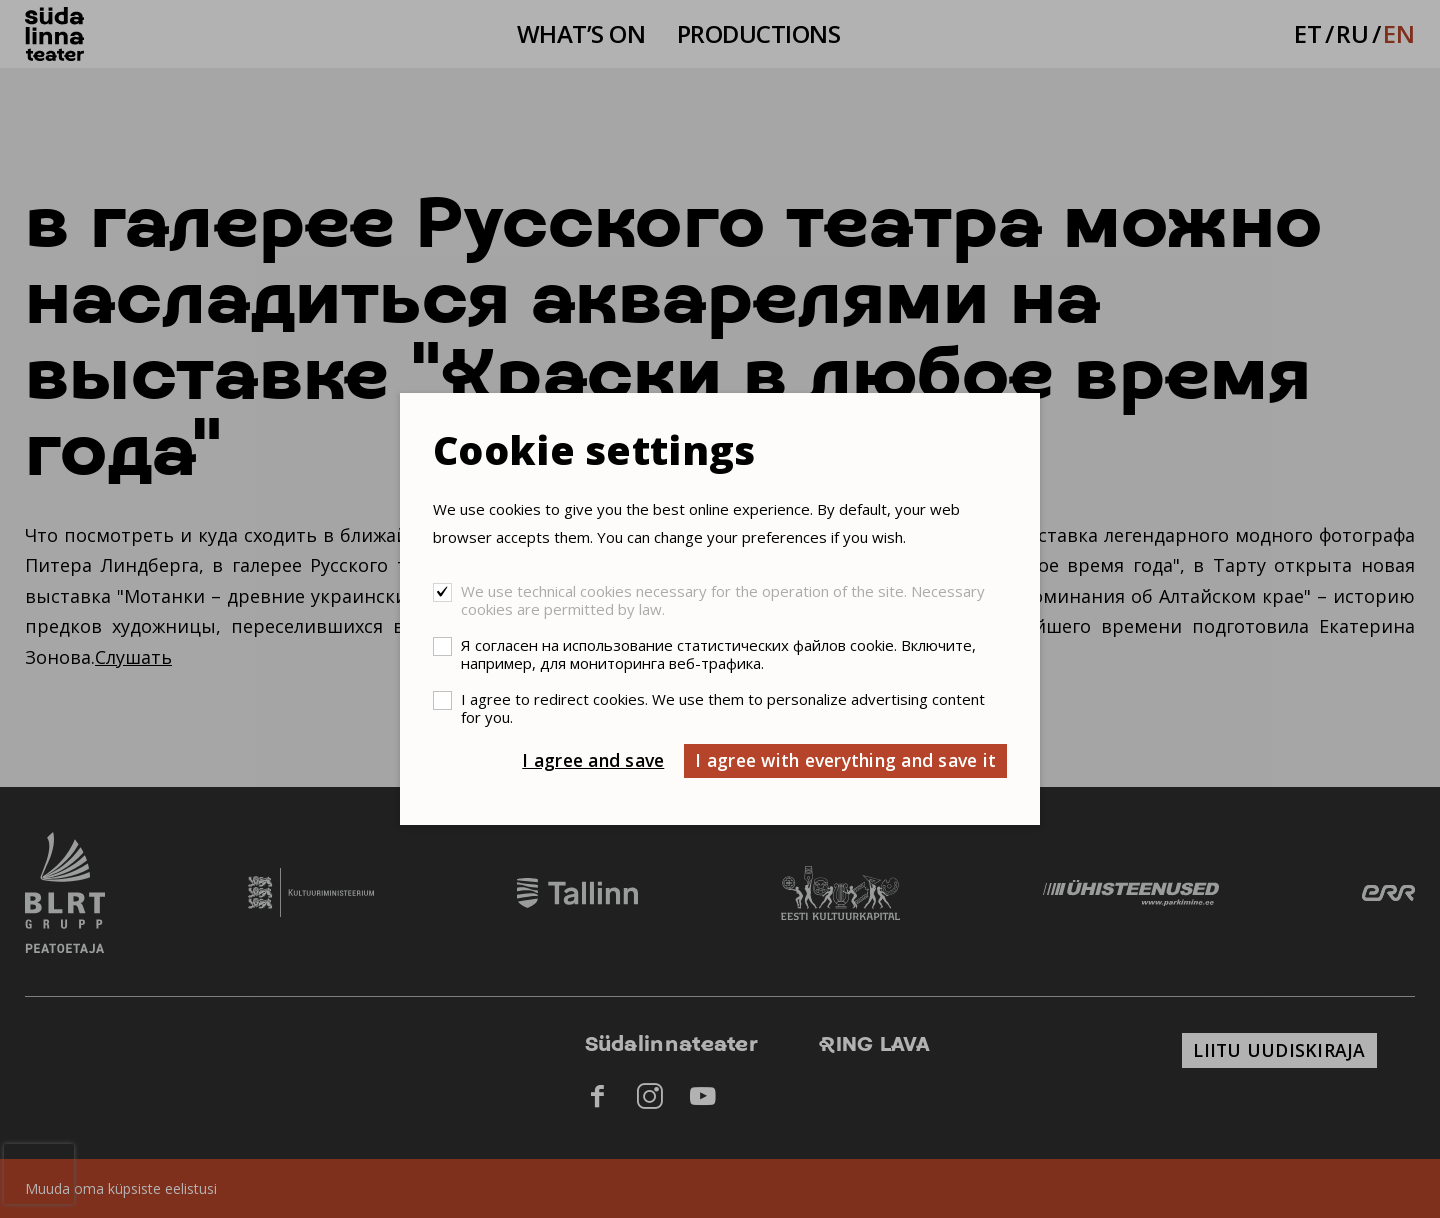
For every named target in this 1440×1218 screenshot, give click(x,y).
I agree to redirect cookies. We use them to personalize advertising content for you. (723, 708)
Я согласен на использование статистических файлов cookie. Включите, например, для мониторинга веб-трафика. (718, 654)
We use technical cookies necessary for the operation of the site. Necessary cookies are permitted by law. (723, 600)
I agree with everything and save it (845, 760)
